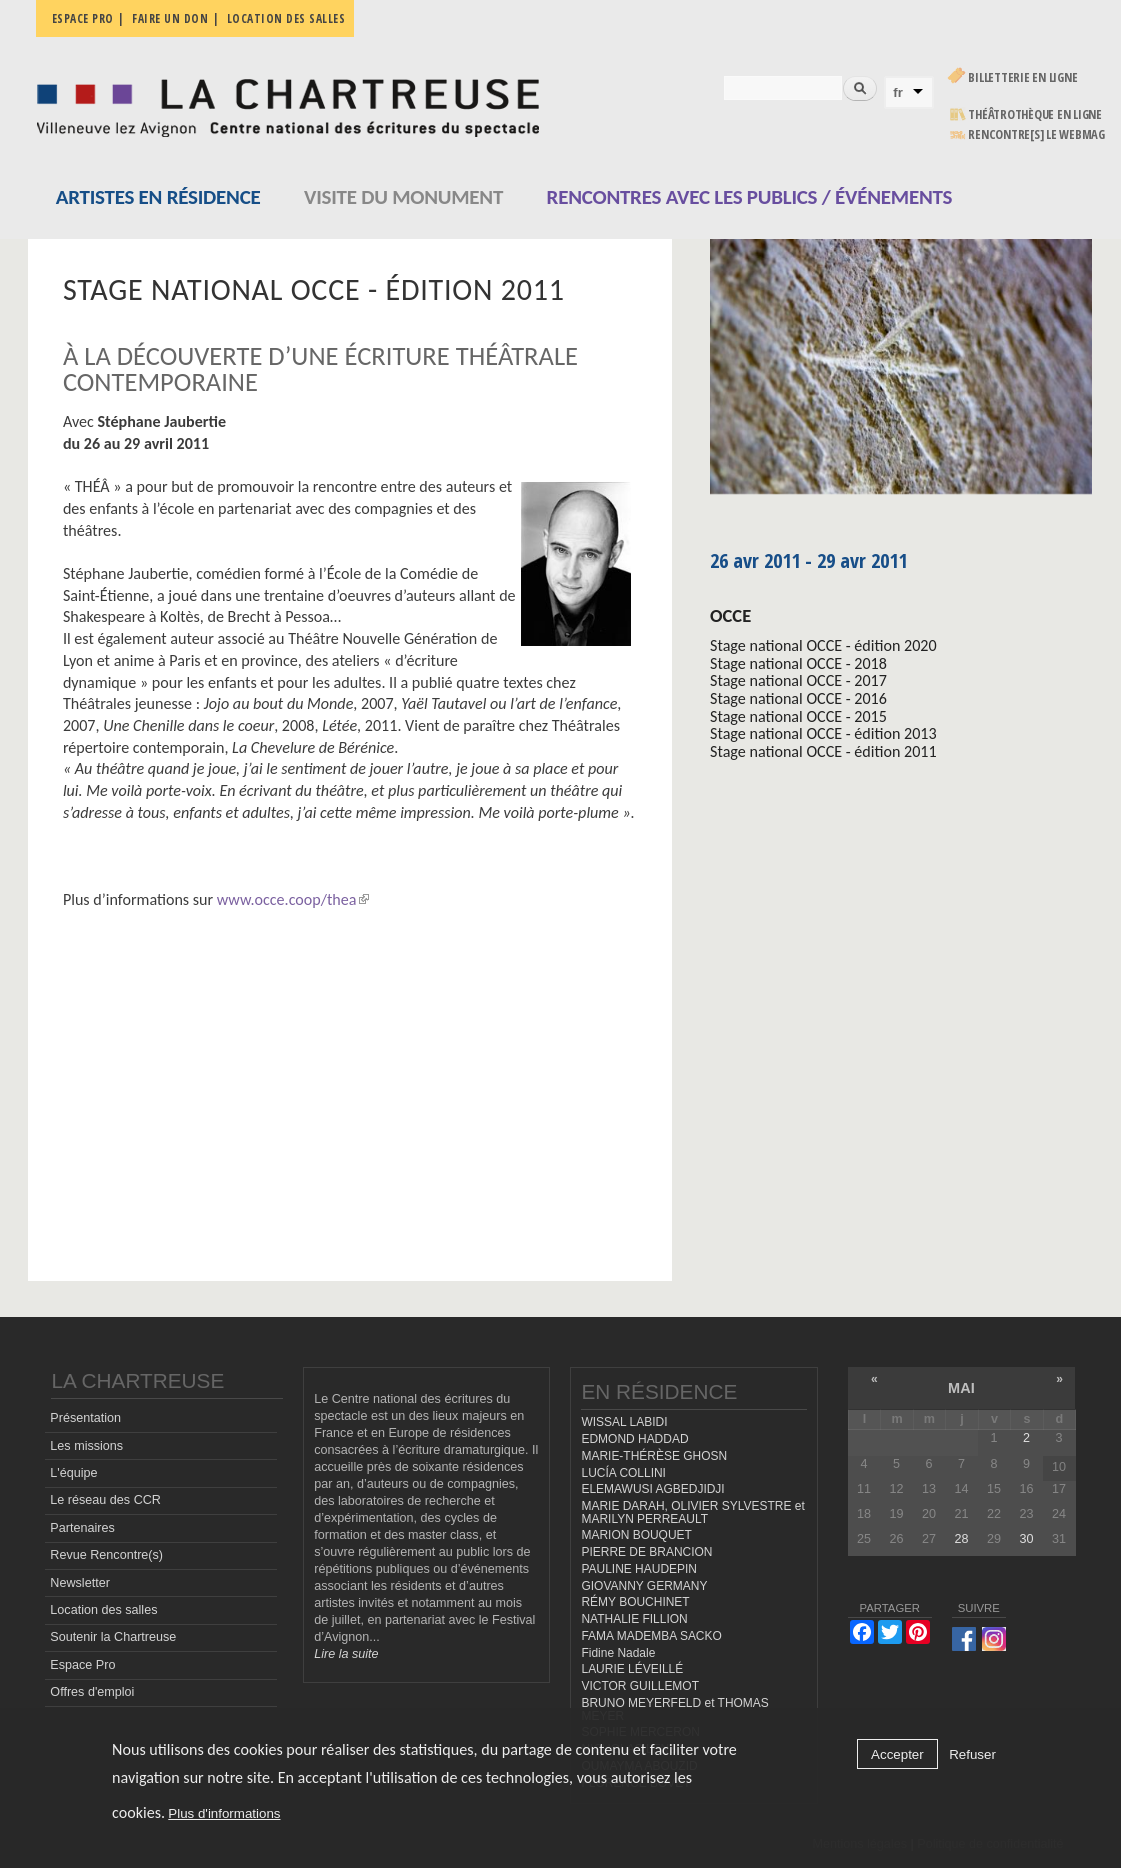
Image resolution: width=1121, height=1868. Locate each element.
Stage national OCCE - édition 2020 (823, 645)
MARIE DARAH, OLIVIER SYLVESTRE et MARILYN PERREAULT (692, 1512)
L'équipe (73, 1473)
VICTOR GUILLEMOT (640, 1686)
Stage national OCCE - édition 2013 (823, 733)
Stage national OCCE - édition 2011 (823, 751)
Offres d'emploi (92, 1692)
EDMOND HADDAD (634, 1439)
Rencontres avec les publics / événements (750, 197)
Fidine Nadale (618, 1653)
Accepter (897, 1754)
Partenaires (82, 1528)
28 (961, 1539)
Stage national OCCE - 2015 (798, 716)
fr (898, 92)
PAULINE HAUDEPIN (639, 1569)
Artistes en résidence (158, 197)
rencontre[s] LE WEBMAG (1036, 134)
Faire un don (170, 18)
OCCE (730, 615)
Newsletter (80, 1583)
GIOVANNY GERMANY (644, 1586)
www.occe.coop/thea (293, 899)
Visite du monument (403, 197)
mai (961, 1388)
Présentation (85, 1418)
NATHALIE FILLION (634, 1619)
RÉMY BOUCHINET (635, 1602)
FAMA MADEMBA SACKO (651, 1636)
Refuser (972, 1754)
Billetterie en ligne (1022, 77)
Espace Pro (82, 1665)
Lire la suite (346, 1654)
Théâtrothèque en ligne (1035, 114)
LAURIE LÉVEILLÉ (632, 1669)
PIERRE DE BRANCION (646, 1552)
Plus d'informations (224, 1813)
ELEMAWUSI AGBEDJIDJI (652, 1489)
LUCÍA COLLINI (623, 1473)
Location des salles (286, 18)
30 (1026, 1539)
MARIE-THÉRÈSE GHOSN (654, 1456)
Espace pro (83, 18)
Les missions (86, 1446)
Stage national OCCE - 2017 (798, 680)
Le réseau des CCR (105, 1500)
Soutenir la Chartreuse (113, 1637)
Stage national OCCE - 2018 (798, 663)
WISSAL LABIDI (624, 1422)
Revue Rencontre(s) (106, 1555)
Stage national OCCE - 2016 (798, 698)
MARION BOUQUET (636, 1535)
